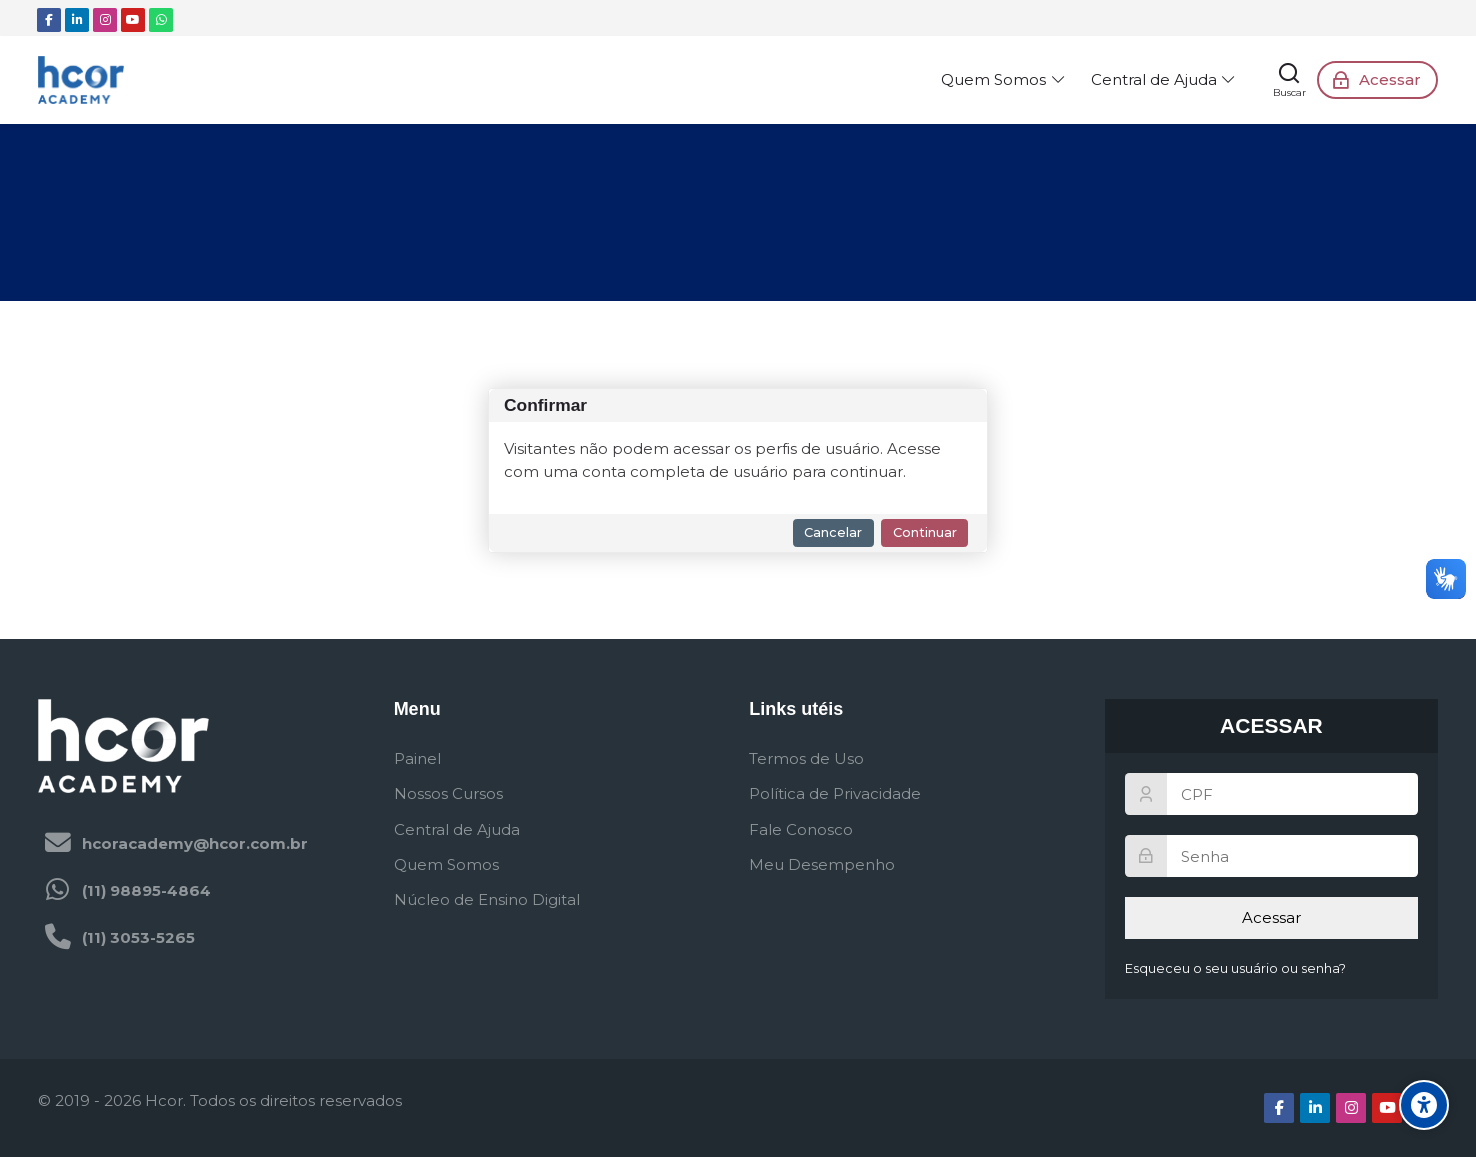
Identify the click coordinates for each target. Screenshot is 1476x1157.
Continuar (925, 532)
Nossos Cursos (448, 793)
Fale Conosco (801, 829)
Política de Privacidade (835, 793)
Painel (417, 758)
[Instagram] (105, 20)
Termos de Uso (806, 758)
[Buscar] (1289, 80)
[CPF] (1271, 794)
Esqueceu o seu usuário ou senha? (1235, 968)
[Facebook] (49, 20)
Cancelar (833, 532)
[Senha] (1271, 856)
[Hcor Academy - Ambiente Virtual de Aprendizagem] (81, 80)
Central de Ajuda (457, 829)
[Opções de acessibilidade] (1424, 1105)
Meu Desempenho (822, 864)
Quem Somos (446, 864)
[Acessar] (1377, 80)
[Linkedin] (77, 20)
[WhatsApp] (161, 20)
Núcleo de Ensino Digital (487, 899)
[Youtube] (133, 20)
